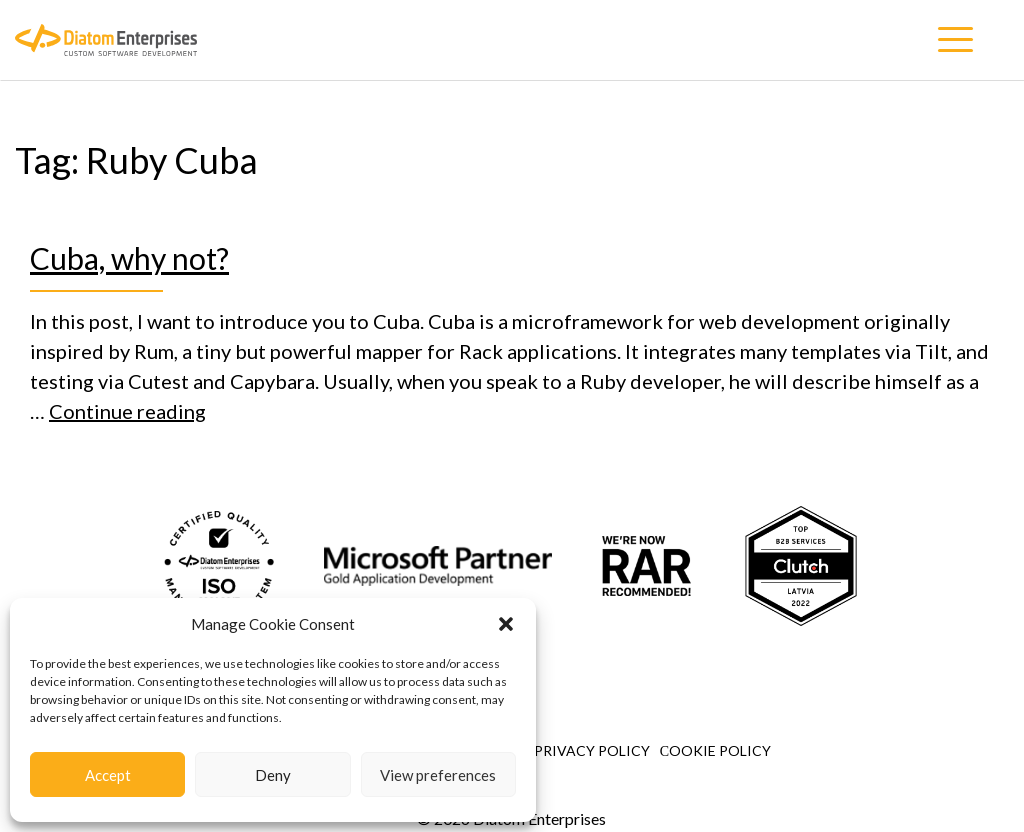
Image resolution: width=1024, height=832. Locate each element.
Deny (273, 775)
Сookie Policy (715, 750)
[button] (506, 624)
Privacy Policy (592, 750)
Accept (108, 775)
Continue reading (127, 411)
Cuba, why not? (129, 258)
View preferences (438, 775)
